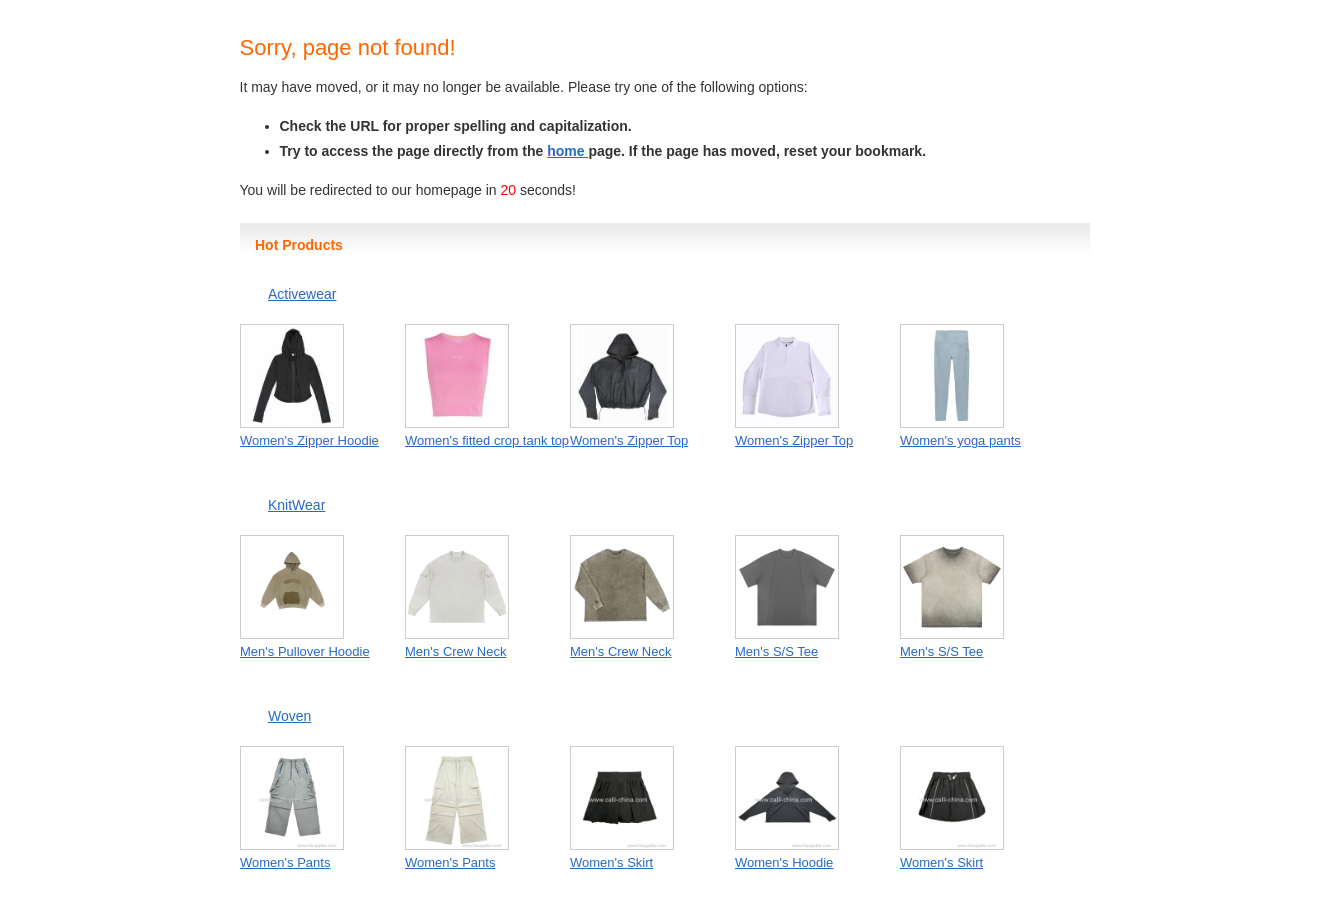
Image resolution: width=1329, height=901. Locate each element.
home (567, 151)
